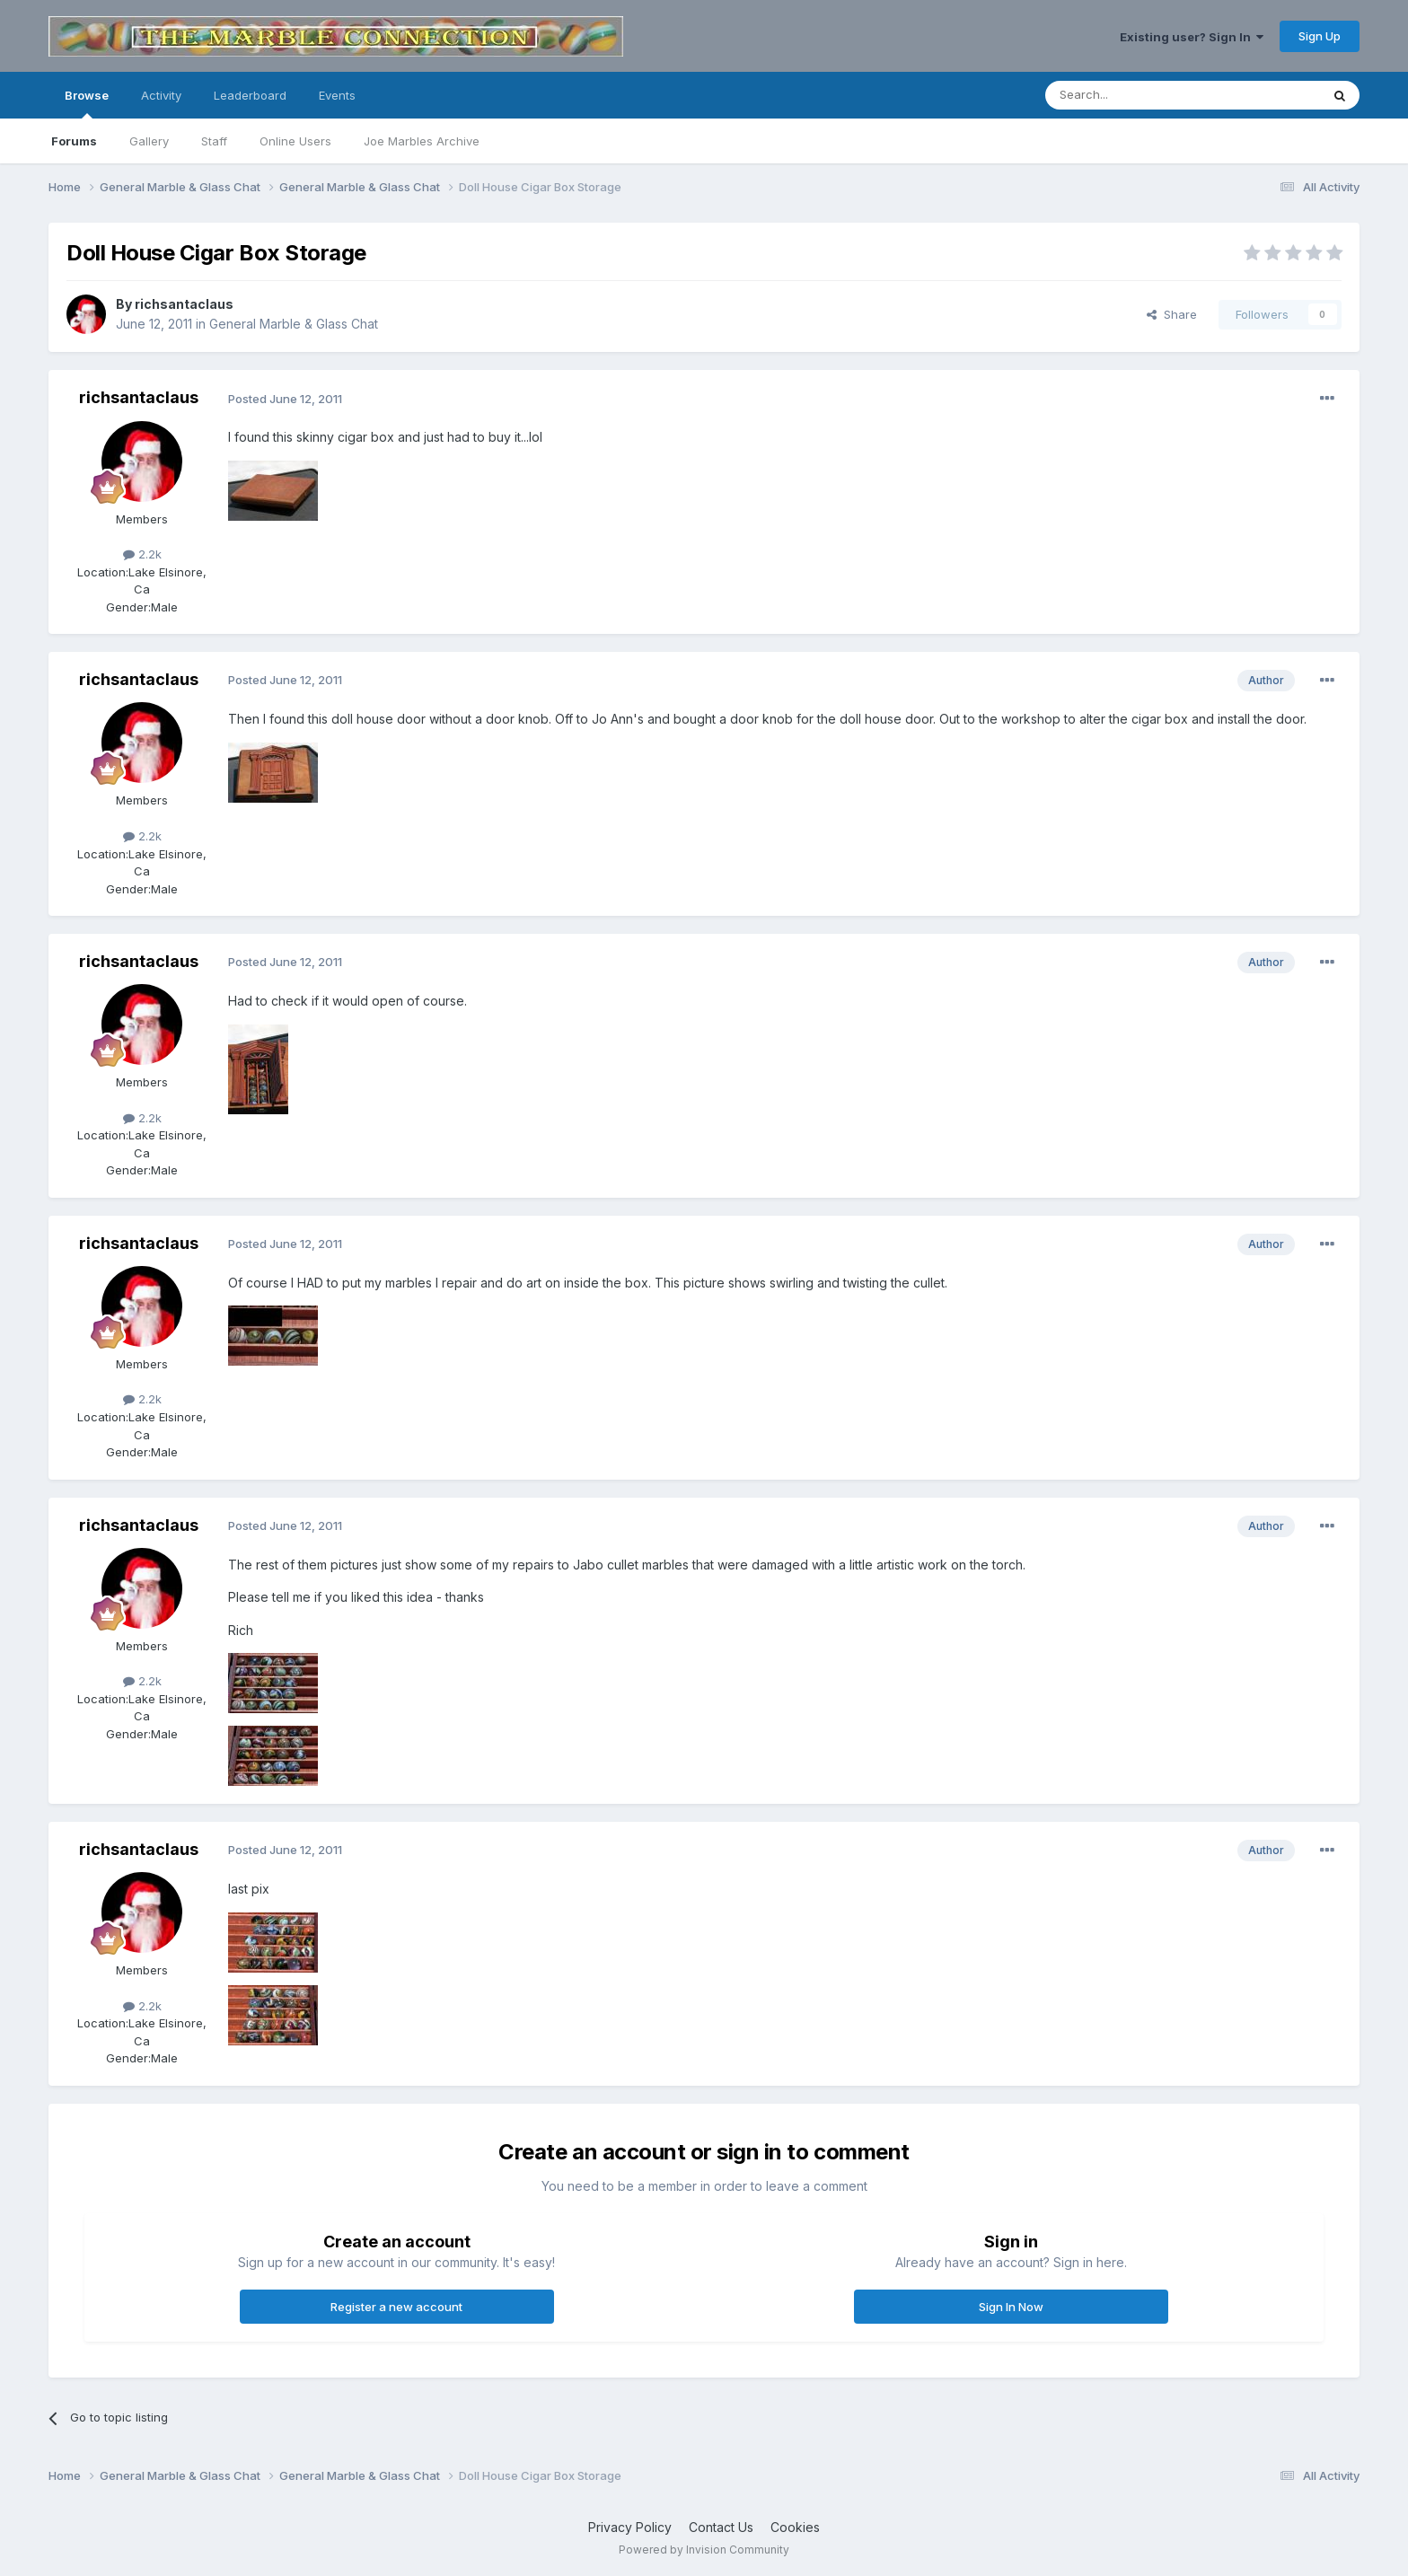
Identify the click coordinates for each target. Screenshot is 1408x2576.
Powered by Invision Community (704, 2549)
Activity (161, 95)
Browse (87, 103)
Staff (214, 141)
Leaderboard (250, 95)
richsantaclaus (184, 304)
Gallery (149, 141)
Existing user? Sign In (1191, 37)
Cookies (795, 2527)
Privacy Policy (630, 2527)
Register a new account (396, 2306)
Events (337, 95)
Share (1172, 314)
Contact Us (721, 2527)
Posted (285, 398)
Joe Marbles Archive (422, 141)
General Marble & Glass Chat (293, 323)
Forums (74, 141)
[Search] (1136, 95)
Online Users (295, 141)
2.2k (142, 554)
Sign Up (1319, 36)
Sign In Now (1011, 2306)
